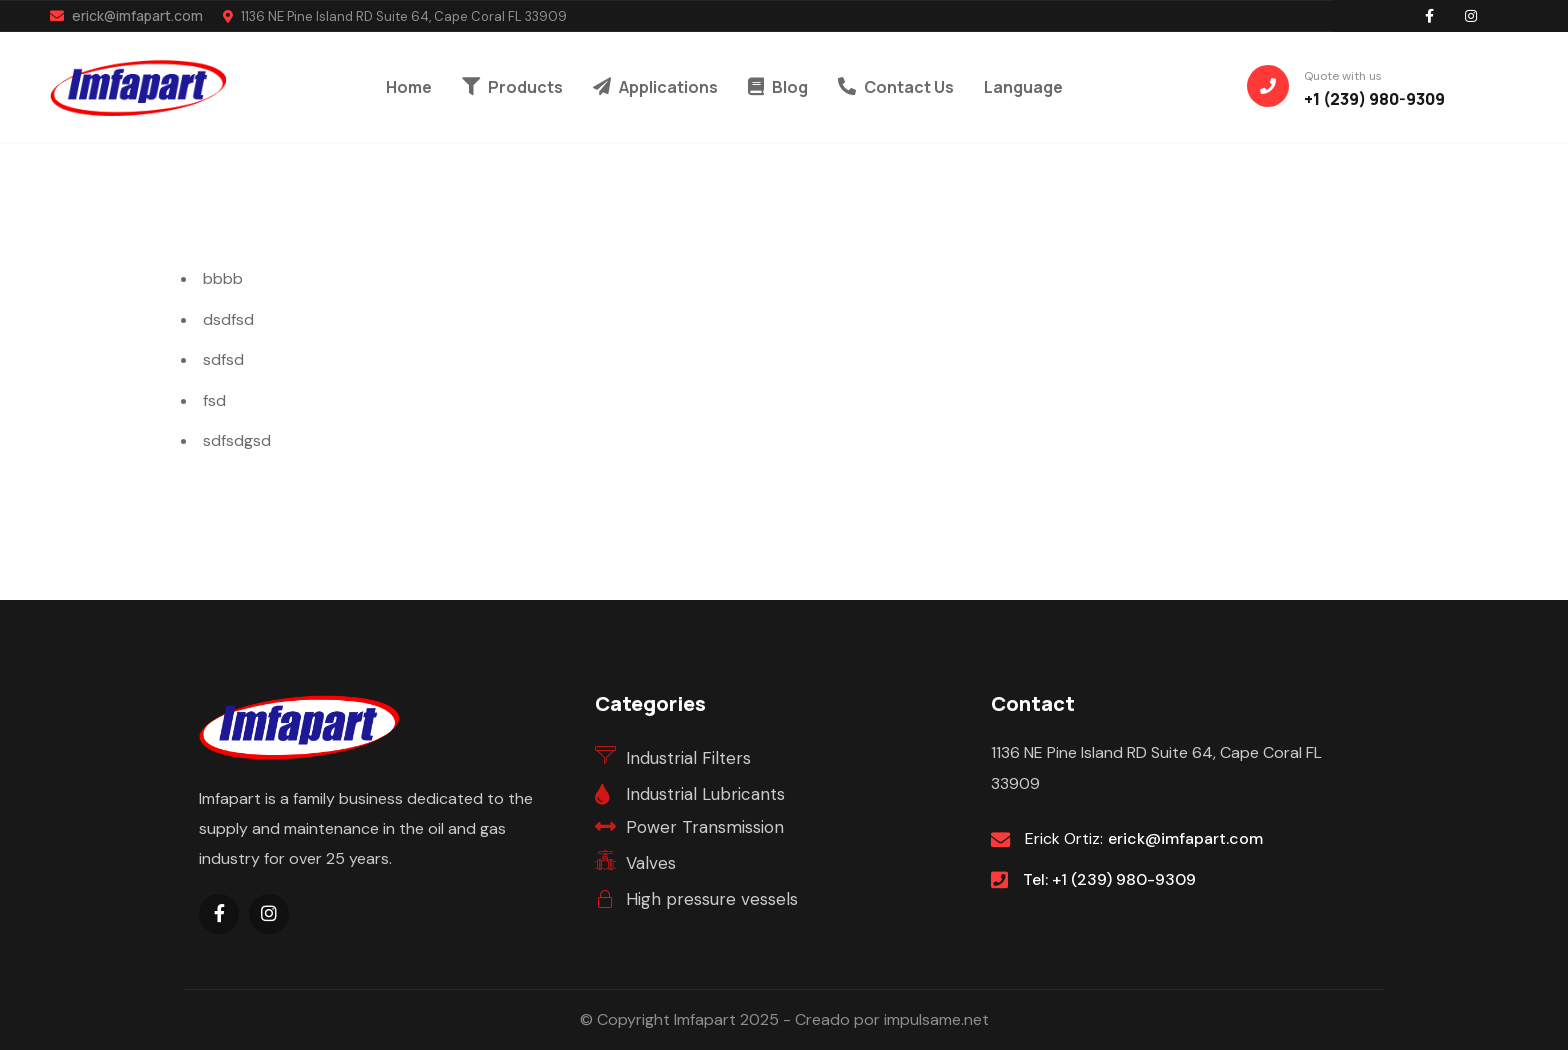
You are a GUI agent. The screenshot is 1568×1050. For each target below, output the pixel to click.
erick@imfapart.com (126, 15)
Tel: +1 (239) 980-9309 (1109, 879)
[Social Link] (1429, 16)
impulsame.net (936, 1019)
